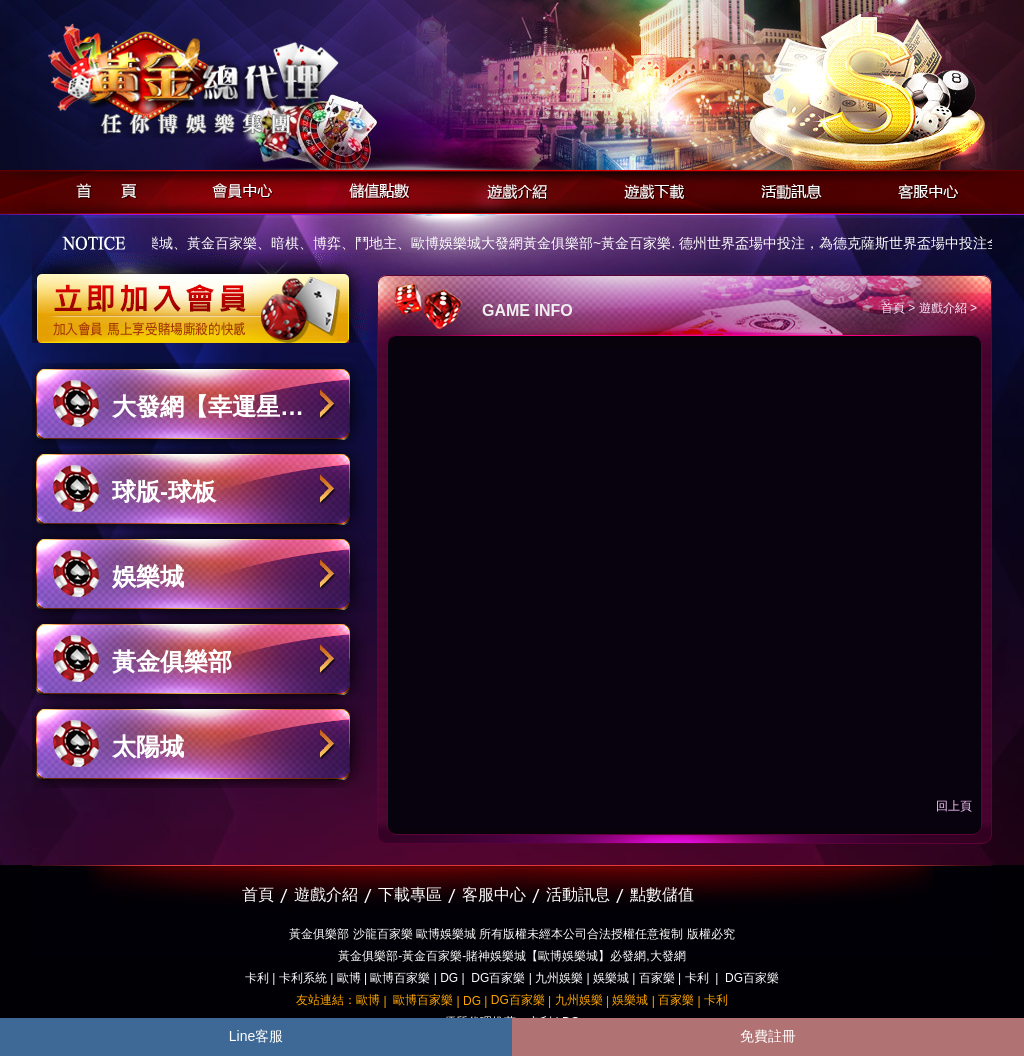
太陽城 (148, 746)
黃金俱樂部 (172, 661)
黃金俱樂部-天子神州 (244, 80)
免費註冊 (768, 1036)
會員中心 (237, 188)
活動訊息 (785, 188)
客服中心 (922, 188)
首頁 (100, 188)
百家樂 (657, 978)
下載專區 (410, 894)
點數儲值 (662, 894)
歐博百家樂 (400, 978)
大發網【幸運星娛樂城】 (208, 416)
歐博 (349, 978)
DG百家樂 (498, 978)
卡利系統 (303, 978)
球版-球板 (164, 491)
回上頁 (954, 806)
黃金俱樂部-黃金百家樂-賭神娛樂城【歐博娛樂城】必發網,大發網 (511, 956)
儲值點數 (374, 188)
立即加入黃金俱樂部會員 (199, 298)
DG (449, 978)
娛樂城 (148, 576)
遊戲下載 (648, 188)
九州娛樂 (559, 978)
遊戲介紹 (511, 188)
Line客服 (256, 1036)
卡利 (257, 978)
